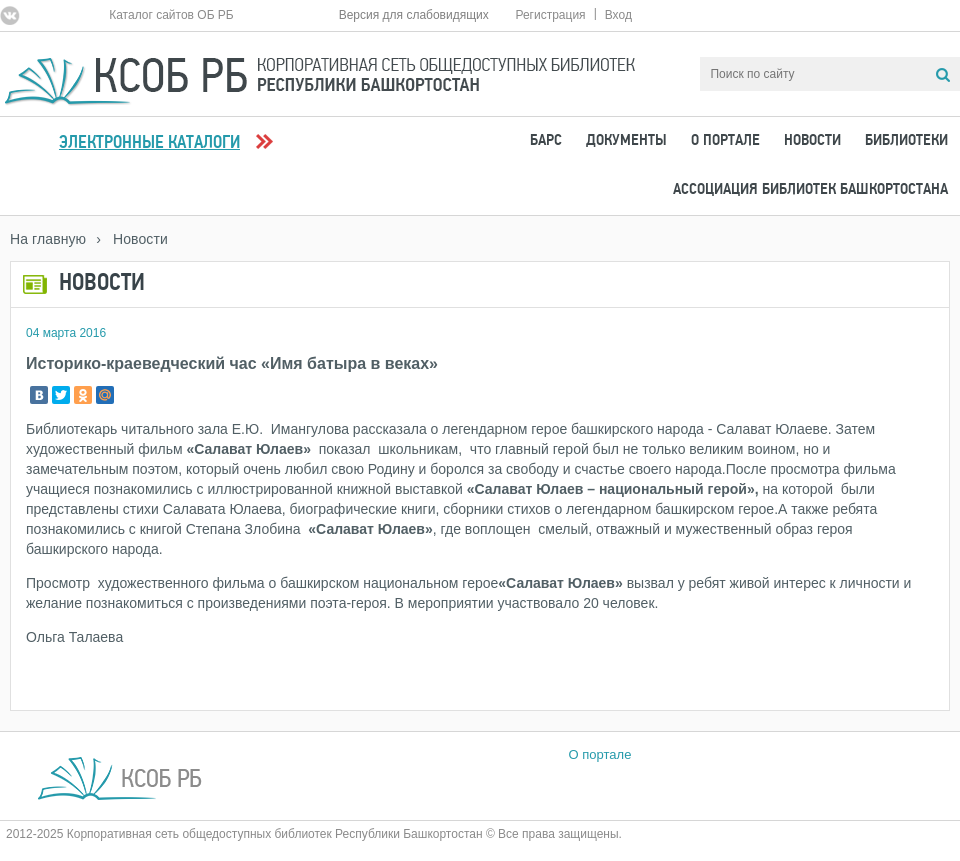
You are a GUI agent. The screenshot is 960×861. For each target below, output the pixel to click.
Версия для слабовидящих (414, 15)
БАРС (546, 141)
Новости (812, 141)
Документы (626, 141)
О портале (725, 141)
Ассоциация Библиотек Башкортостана (810, 190)
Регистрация (550, 15)
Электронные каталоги (149, 143)
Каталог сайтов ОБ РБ (171, 15)
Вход (618, 15)
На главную (48, 239)
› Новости (132, 239)
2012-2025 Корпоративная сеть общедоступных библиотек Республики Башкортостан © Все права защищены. (314, 834)
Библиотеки (906, 141)
